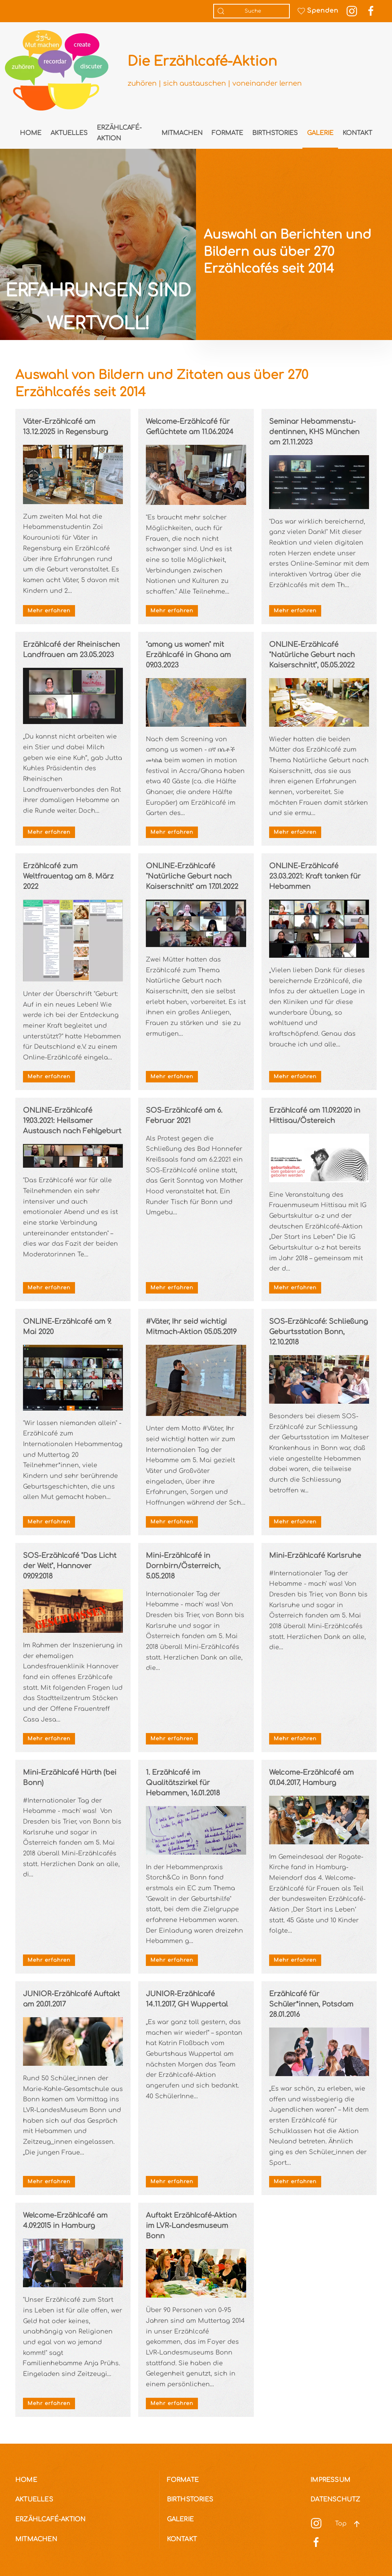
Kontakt (357, 133)
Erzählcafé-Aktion (119, 133)
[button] (356, 2523)
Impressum (330, 2480)
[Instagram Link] (352, 11)
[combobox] (251, 11)
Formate (227, 133)
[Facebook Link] (371, 11)
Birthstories (275, 133)
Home (30, 133)
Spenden (317, 11)
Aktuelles (69, 133)
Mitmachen (182, 133)
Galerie (320, 133)
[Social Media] (316, 2522)
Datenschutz (335, 2499)
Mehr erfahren (49, 610)
